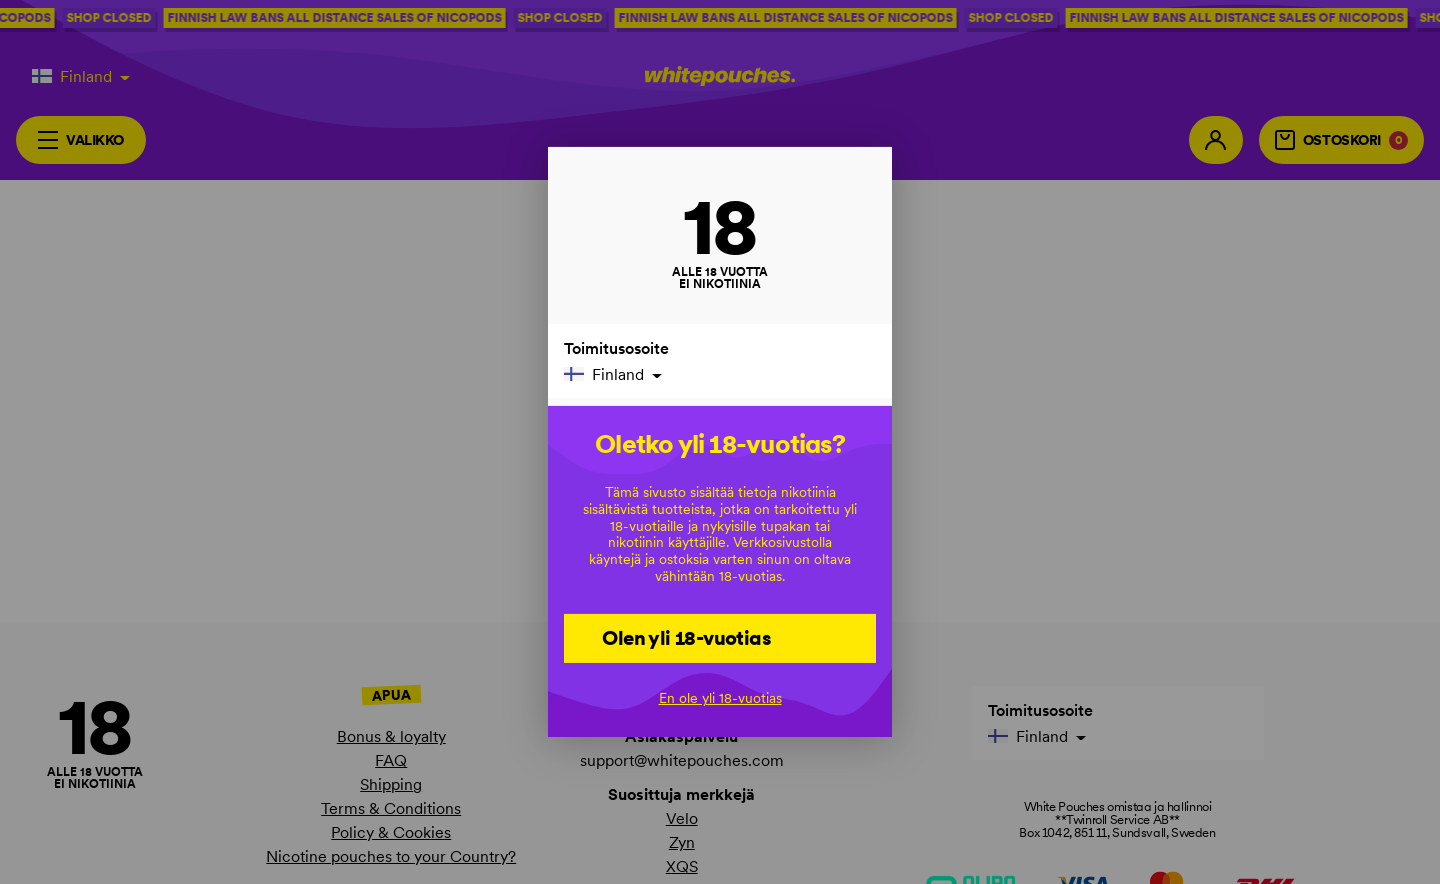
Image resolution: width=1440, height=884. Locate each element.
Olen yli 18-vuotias (686, 637)
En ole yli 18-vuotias (720, 698)
